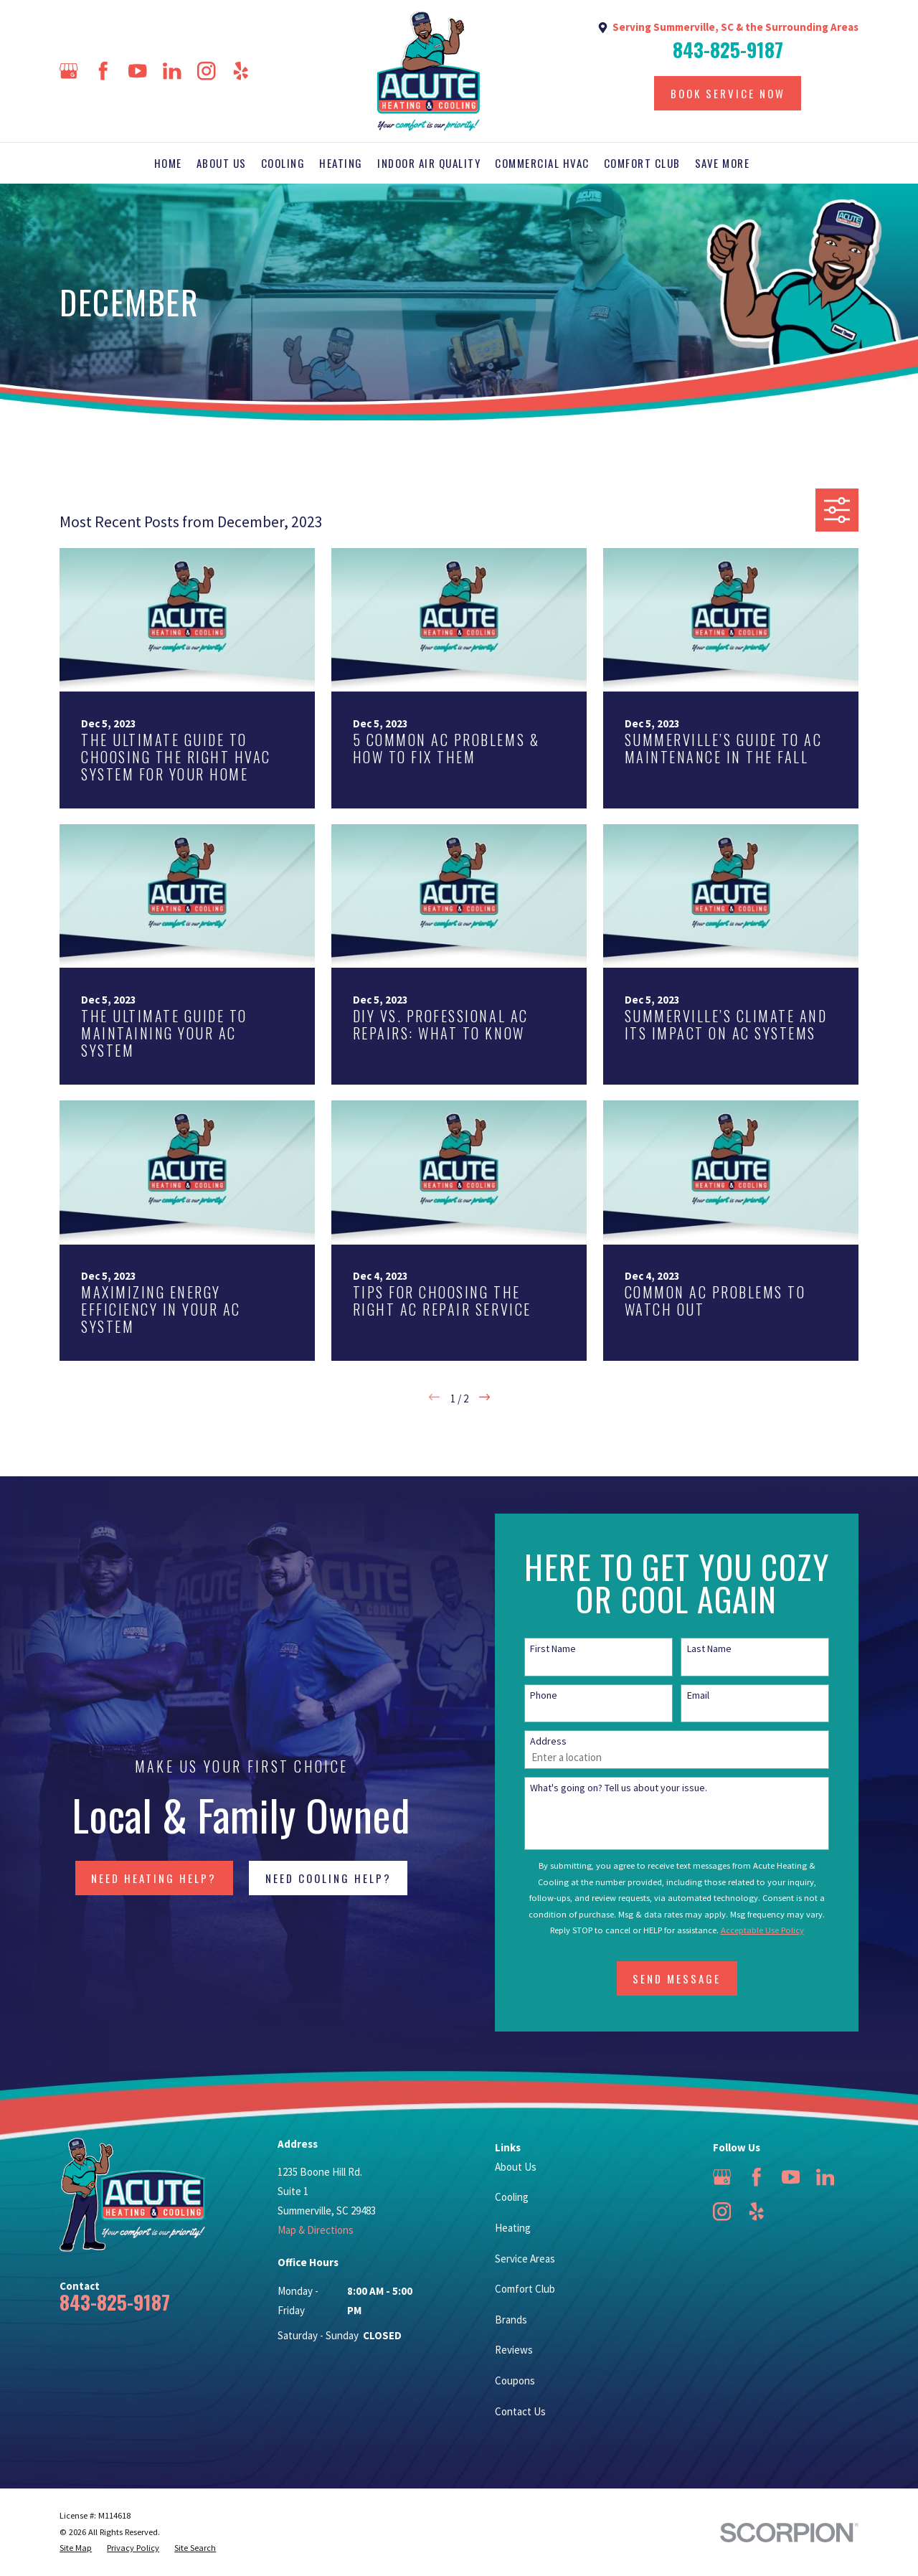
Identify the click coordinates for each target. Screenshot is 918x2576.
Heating (513, 2228)
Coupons (515, 2380)
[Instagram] (206, 71)
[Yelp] (241, 71)
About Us (515, 2167)
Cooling (512, 2197)
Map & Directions (316, 2230)
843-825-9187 (728, 50)
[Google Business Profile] (69, 71)
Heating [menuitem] (341, 163)
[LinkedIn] (172, 71)
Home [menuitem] (168, 163)
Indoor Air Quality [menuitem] (429, 163)
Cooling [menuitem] (283, 163)
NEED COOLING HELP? (307, 1878)
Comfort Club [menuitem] (642, 163)
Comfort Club (525, 2289)
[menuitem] (76, 2548)
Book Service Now (728, 93)
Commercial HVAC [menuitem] (542, 163)
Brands (511, 2319)
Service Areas (525, 2258)
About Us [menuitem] (222, 163)
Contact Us (520, 2411)
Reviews (514, 2349)
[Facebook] (103, 71)
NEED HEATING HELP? (133, 1878)
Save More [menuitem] (722, 163)
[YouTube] (137, 71)
